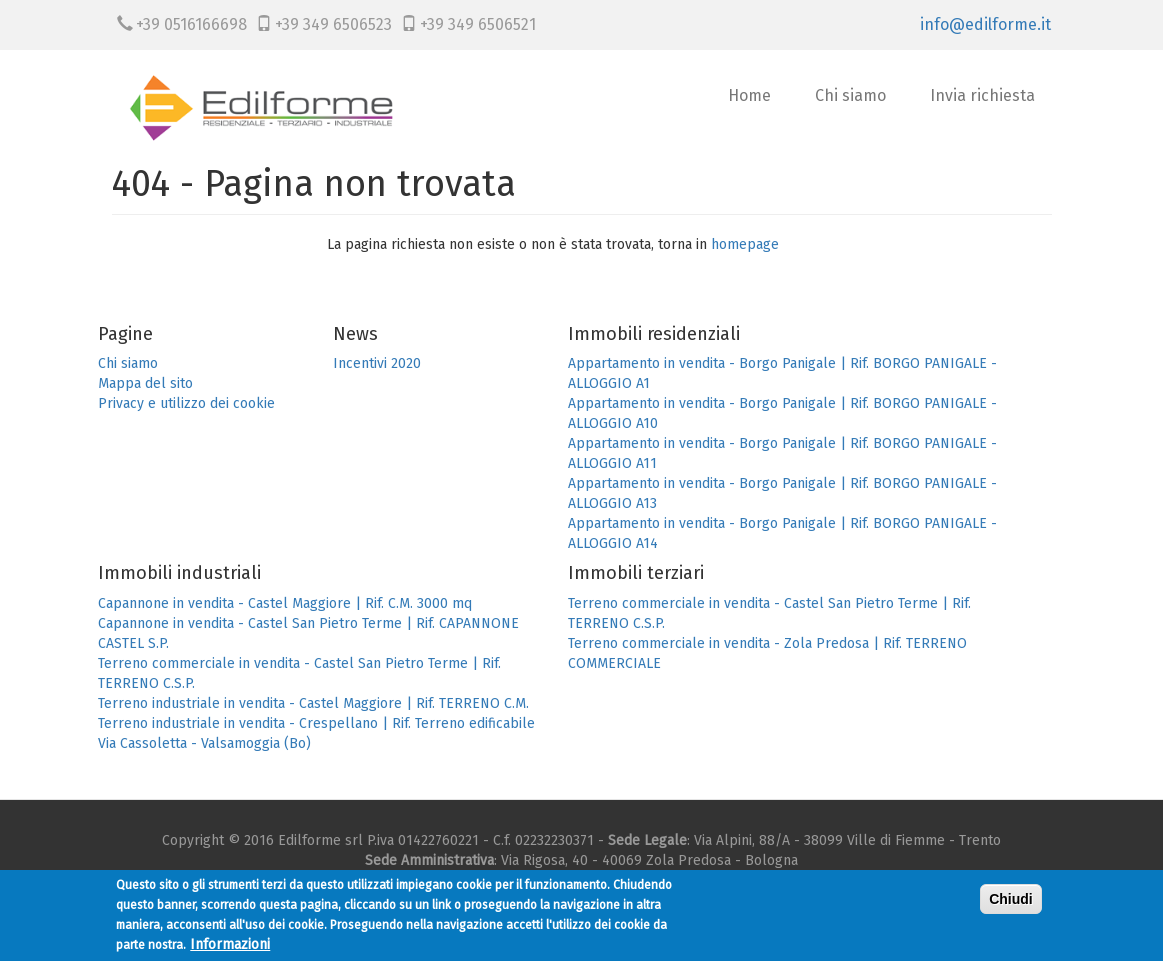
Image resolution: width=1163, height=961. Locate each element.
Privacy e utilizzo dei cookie (186, 403)
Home (749, 95)
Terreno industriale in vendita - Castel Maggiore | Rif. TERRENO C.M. (313, 703)
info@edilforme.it (985, 24)
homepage (745, 244)
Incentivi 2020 (377, 363)
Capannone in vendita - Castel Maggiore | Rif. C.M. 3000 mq (285, 603)
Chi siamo (850, 95)
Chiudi (1011, 903)
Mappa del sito (145, 383)
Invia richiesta (982, 95)
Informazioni (230, 948)
